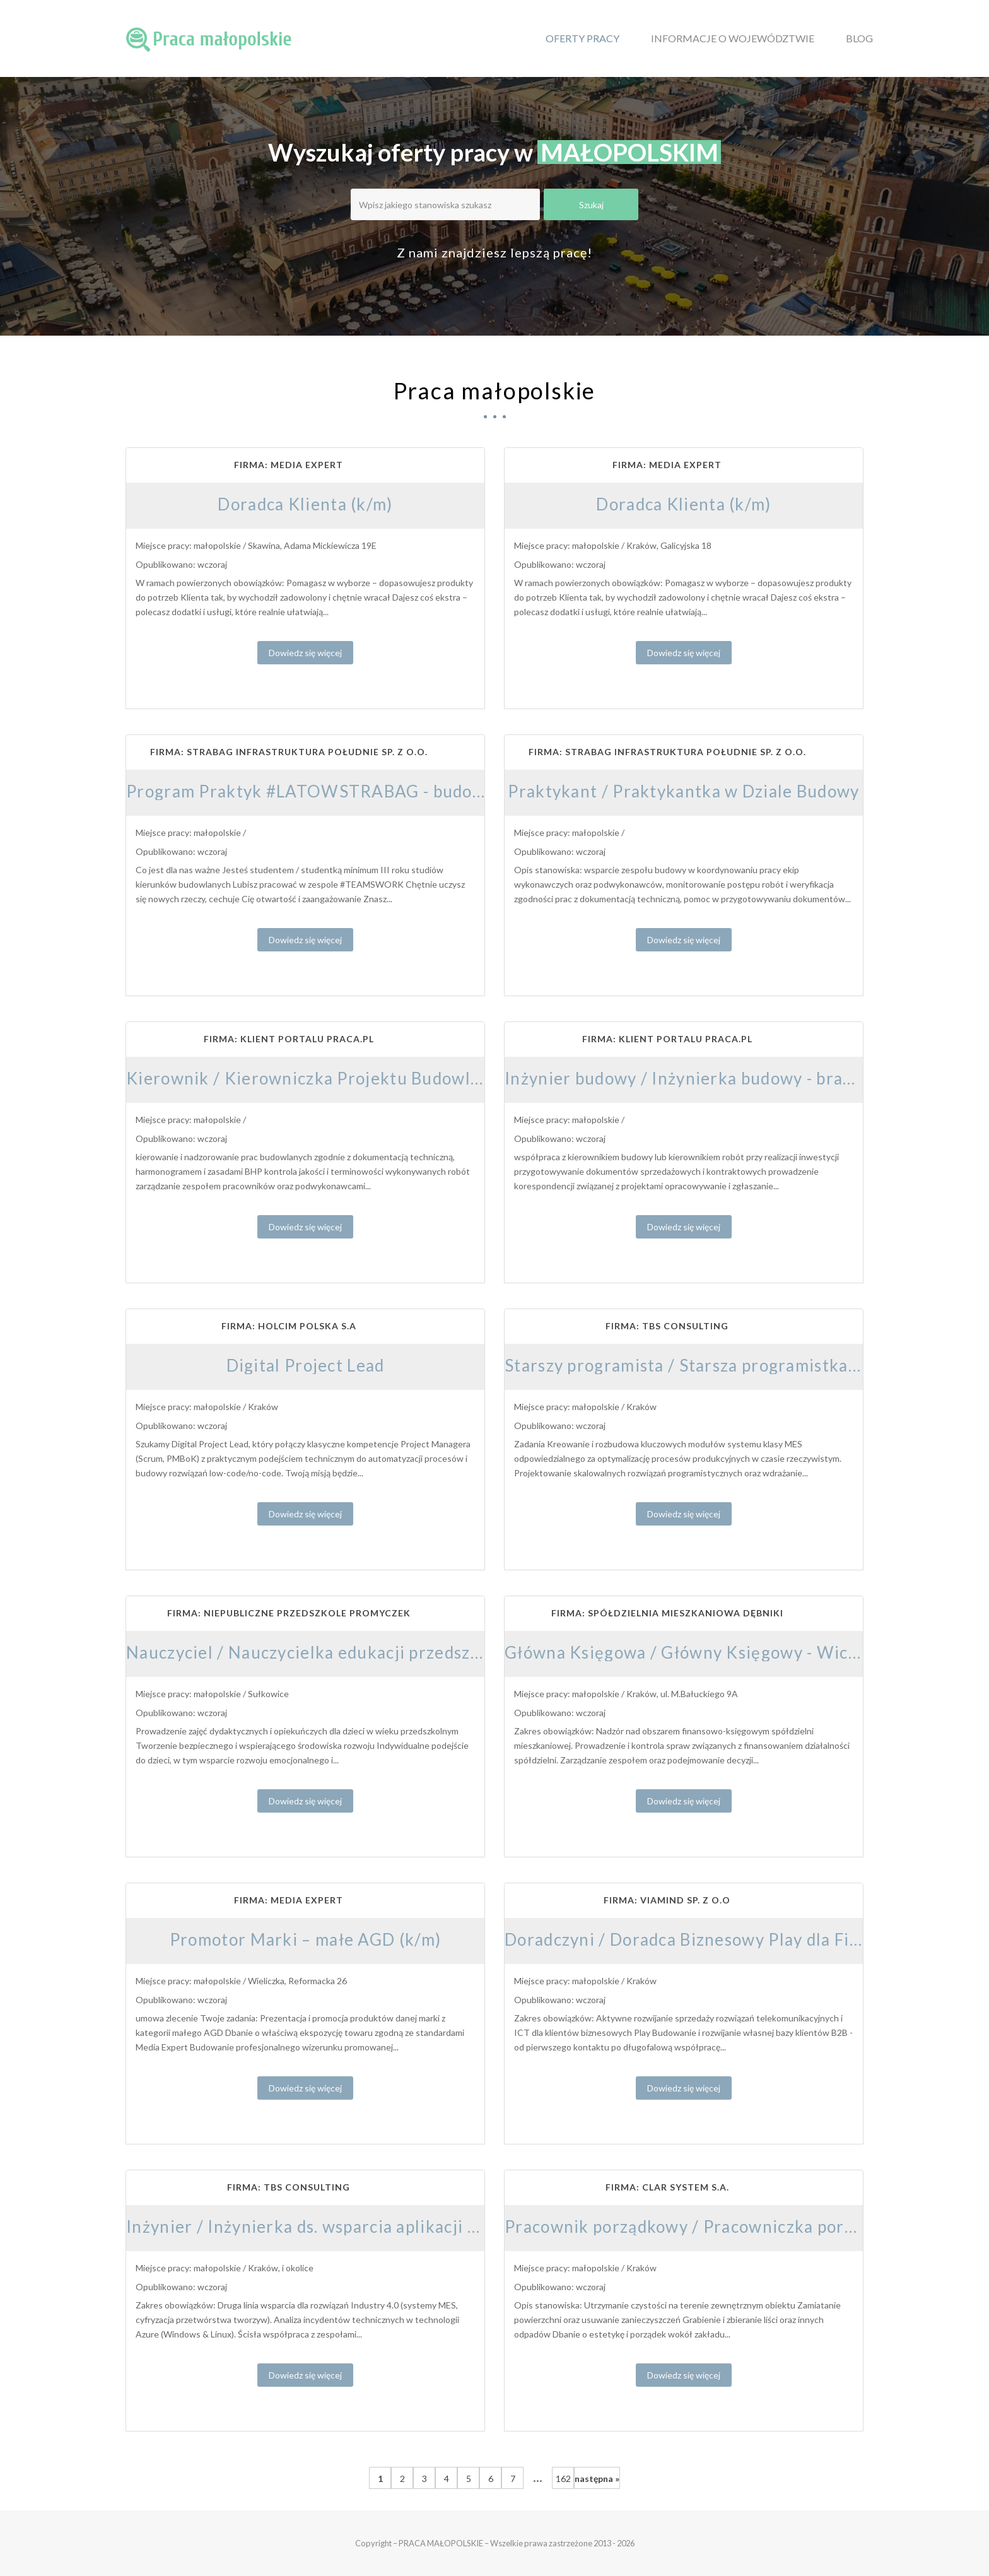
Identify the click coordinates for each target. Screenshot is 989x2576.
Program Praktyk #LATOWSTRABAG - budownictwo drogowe (369, 791)
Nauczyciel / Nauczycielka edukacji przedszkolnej (322, 1652)
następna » (597, 2478)
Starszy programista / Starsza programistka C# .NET (711, 1365)
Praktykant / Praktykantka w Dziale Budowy (683, 791)
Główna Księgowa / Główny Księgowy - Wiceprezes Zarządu (742, 1652)
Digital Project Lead (305, 1365)
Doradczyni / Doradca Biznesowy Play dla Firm (688, 1939)
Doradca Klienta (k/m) (305, 504)
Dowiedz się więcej (305, 652)
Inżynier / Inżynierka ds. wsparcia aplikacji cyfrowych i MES (362, 2226)
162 (563, 2478)
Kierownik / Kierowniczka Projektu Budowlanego (322, 1078)
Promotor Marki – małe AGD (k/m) (305, 1939)
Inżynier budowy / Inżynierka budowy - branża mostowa (725, 1078)
